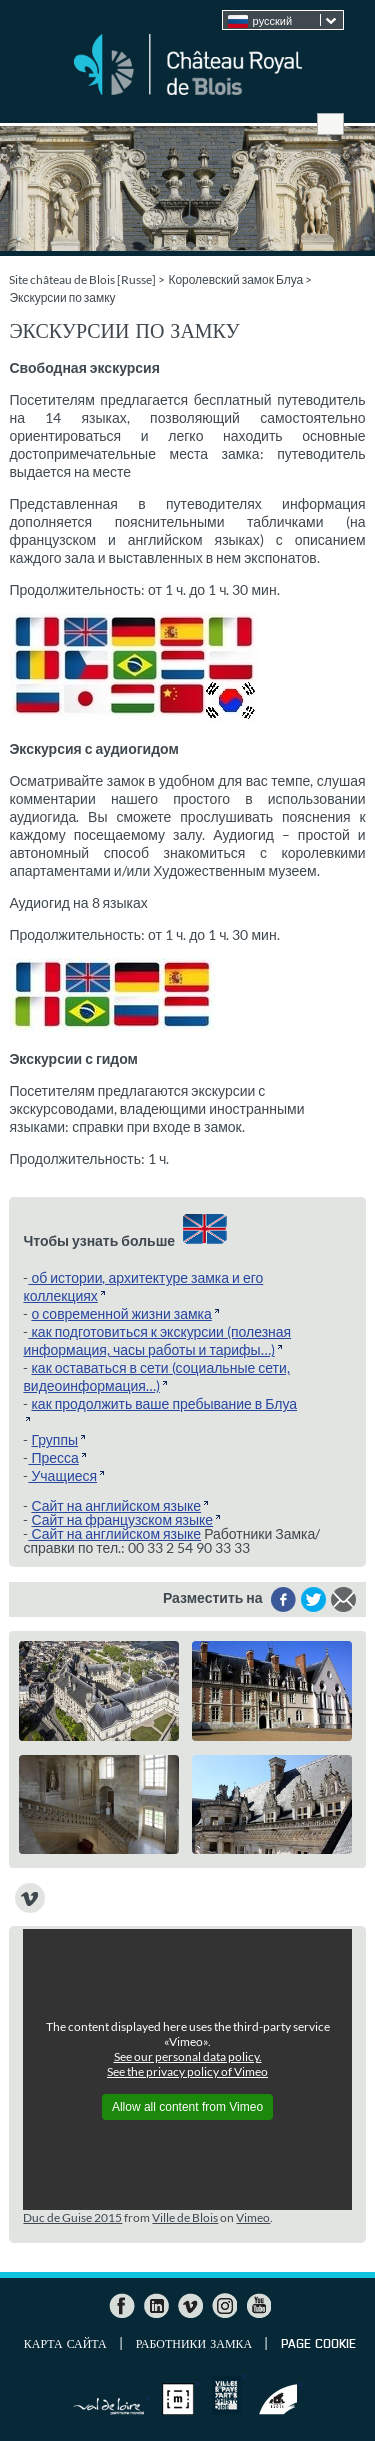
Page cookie (318, 2345)
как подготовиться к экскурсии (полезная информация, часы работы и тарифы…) (157, 1340)
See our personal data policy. (188, 2056)
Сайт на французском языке (122, 1519)
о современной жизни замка (121, 1313)
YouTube (258, 2306)
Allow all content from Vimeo (187, 2107)
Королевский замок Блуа (235, 279)
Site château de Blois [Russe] (82, 279)
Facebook (122, 2306)
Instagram (224, 2306)
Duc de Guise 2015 (72, 2217)
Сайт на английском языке (116, 1505)
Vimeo (253, 2217)
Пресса (53, 1457)
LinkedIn (156, 2306)
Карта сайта (65, 2345)
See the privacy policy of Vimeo (187, 2071)
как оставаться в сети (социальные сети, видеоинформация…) (156, 1376)
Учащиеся (62, 1475)
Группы (54, 1439)
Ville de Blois (185, 2217)
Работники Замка (194, 2345)
